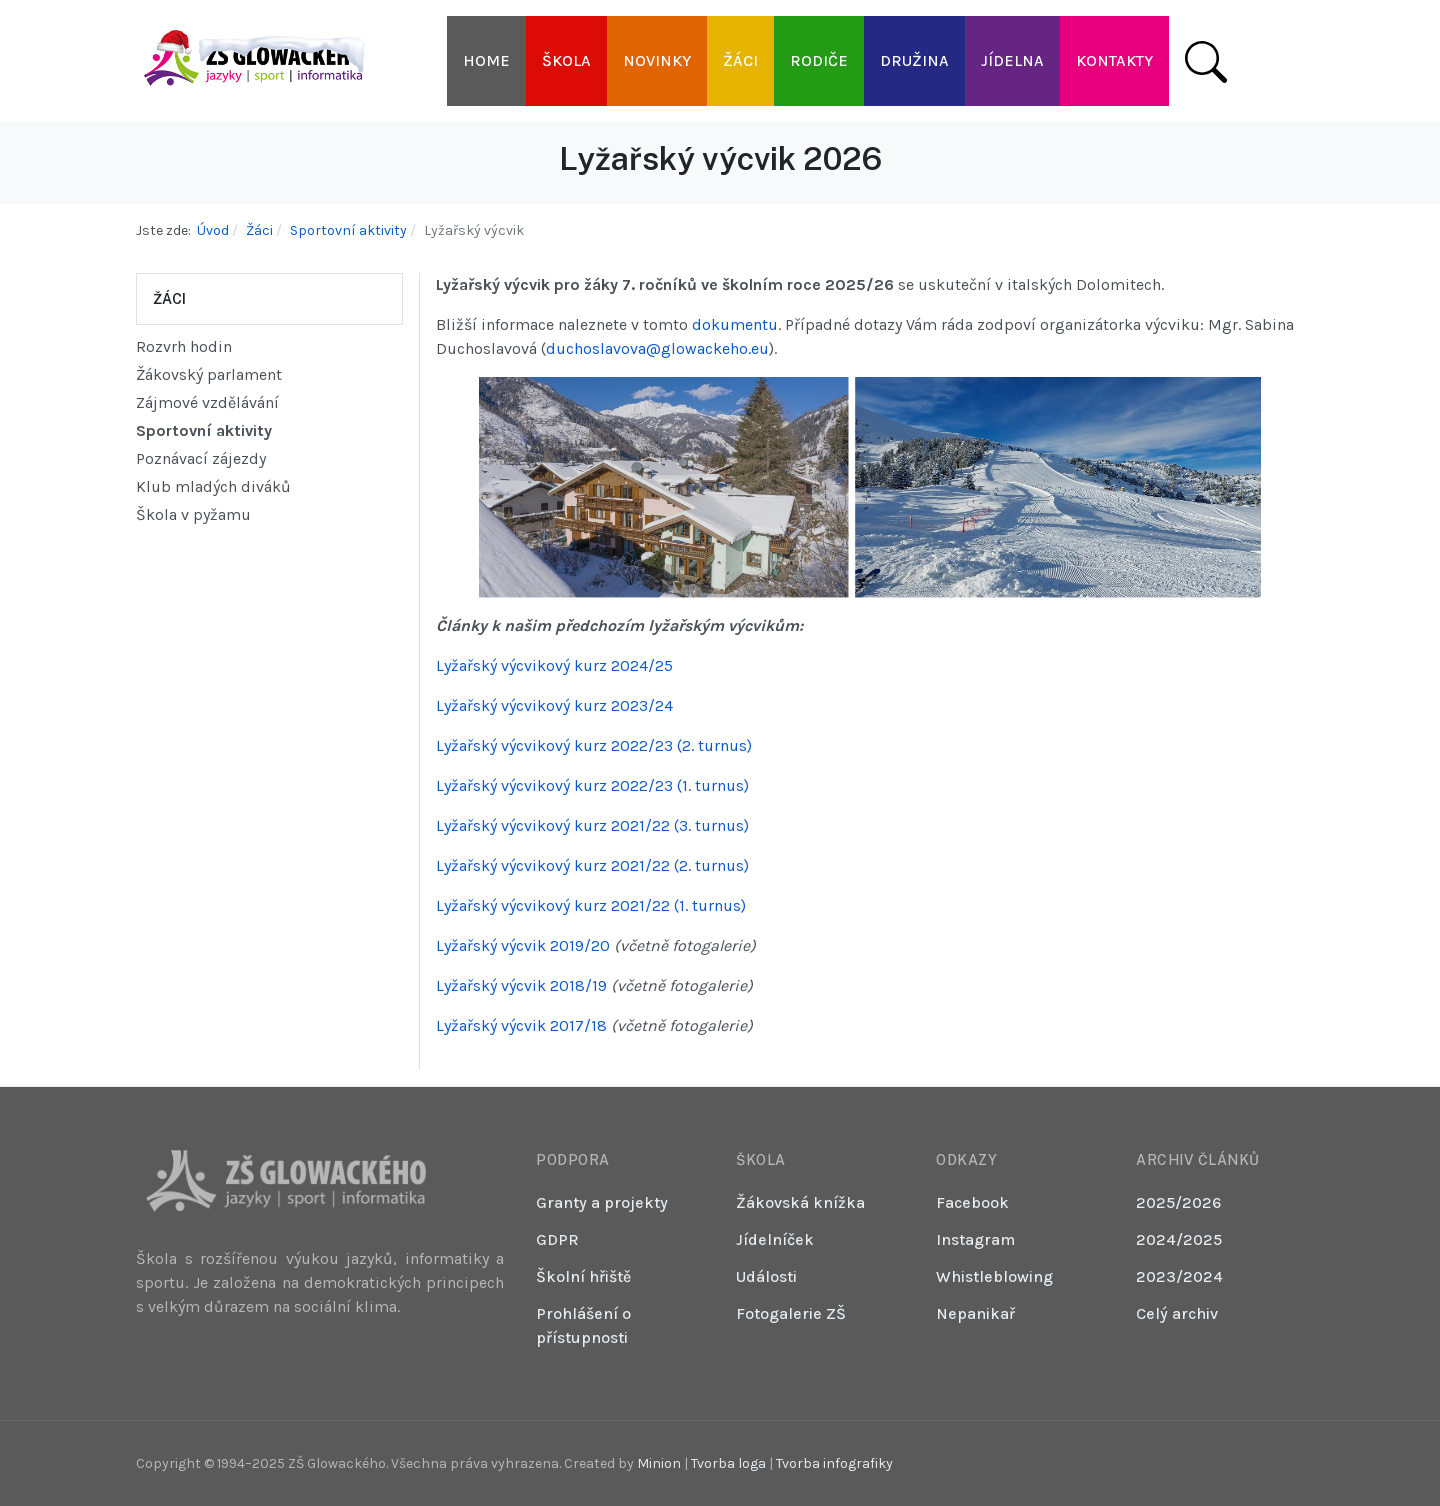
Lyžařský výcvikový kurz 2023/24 (554, 705)
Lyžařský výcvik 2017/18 (521, 1025)
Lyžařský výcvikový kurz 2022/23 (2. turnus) (594, 745)
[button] (566, 61)
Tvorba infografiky (834, 1463)
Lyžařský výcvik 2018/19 (521, 985)
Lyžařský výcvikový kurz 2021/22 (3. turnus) (592, 825)
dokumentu (735, 324)
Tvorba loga (728, 1463)
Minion (659, 1463)
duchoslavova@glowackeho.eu (657, 348)
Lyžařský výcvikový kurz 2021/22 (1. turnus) (591, 905)
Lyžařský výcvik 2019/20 (523, 945)
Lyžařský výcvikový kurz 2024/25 (554, 665)
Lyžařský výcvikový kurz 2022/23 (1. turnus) (592, 785)
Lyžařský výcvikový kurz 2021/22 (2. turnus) (592, 865)
